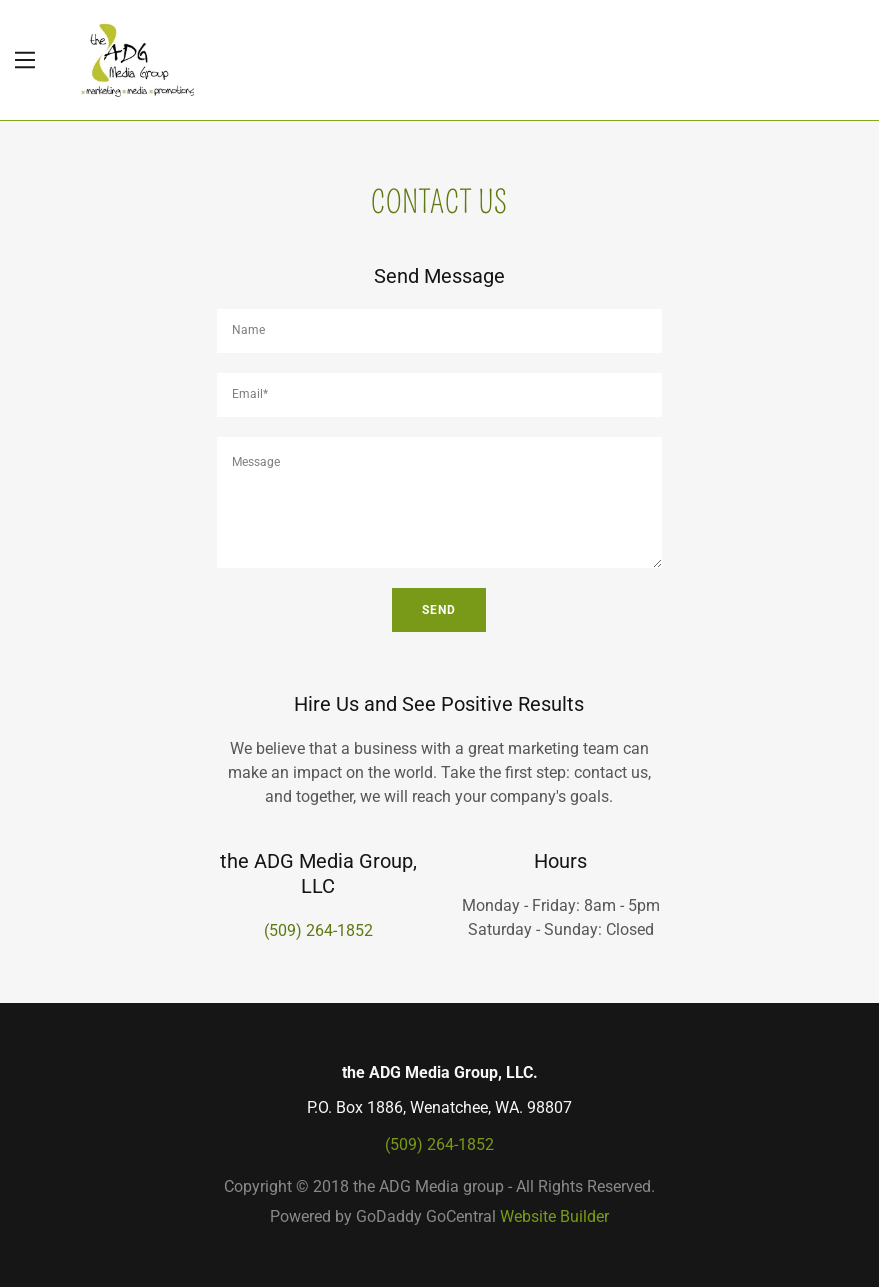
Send (439, 610)
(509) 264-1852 (318, 930)
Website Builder (554, 1216)
